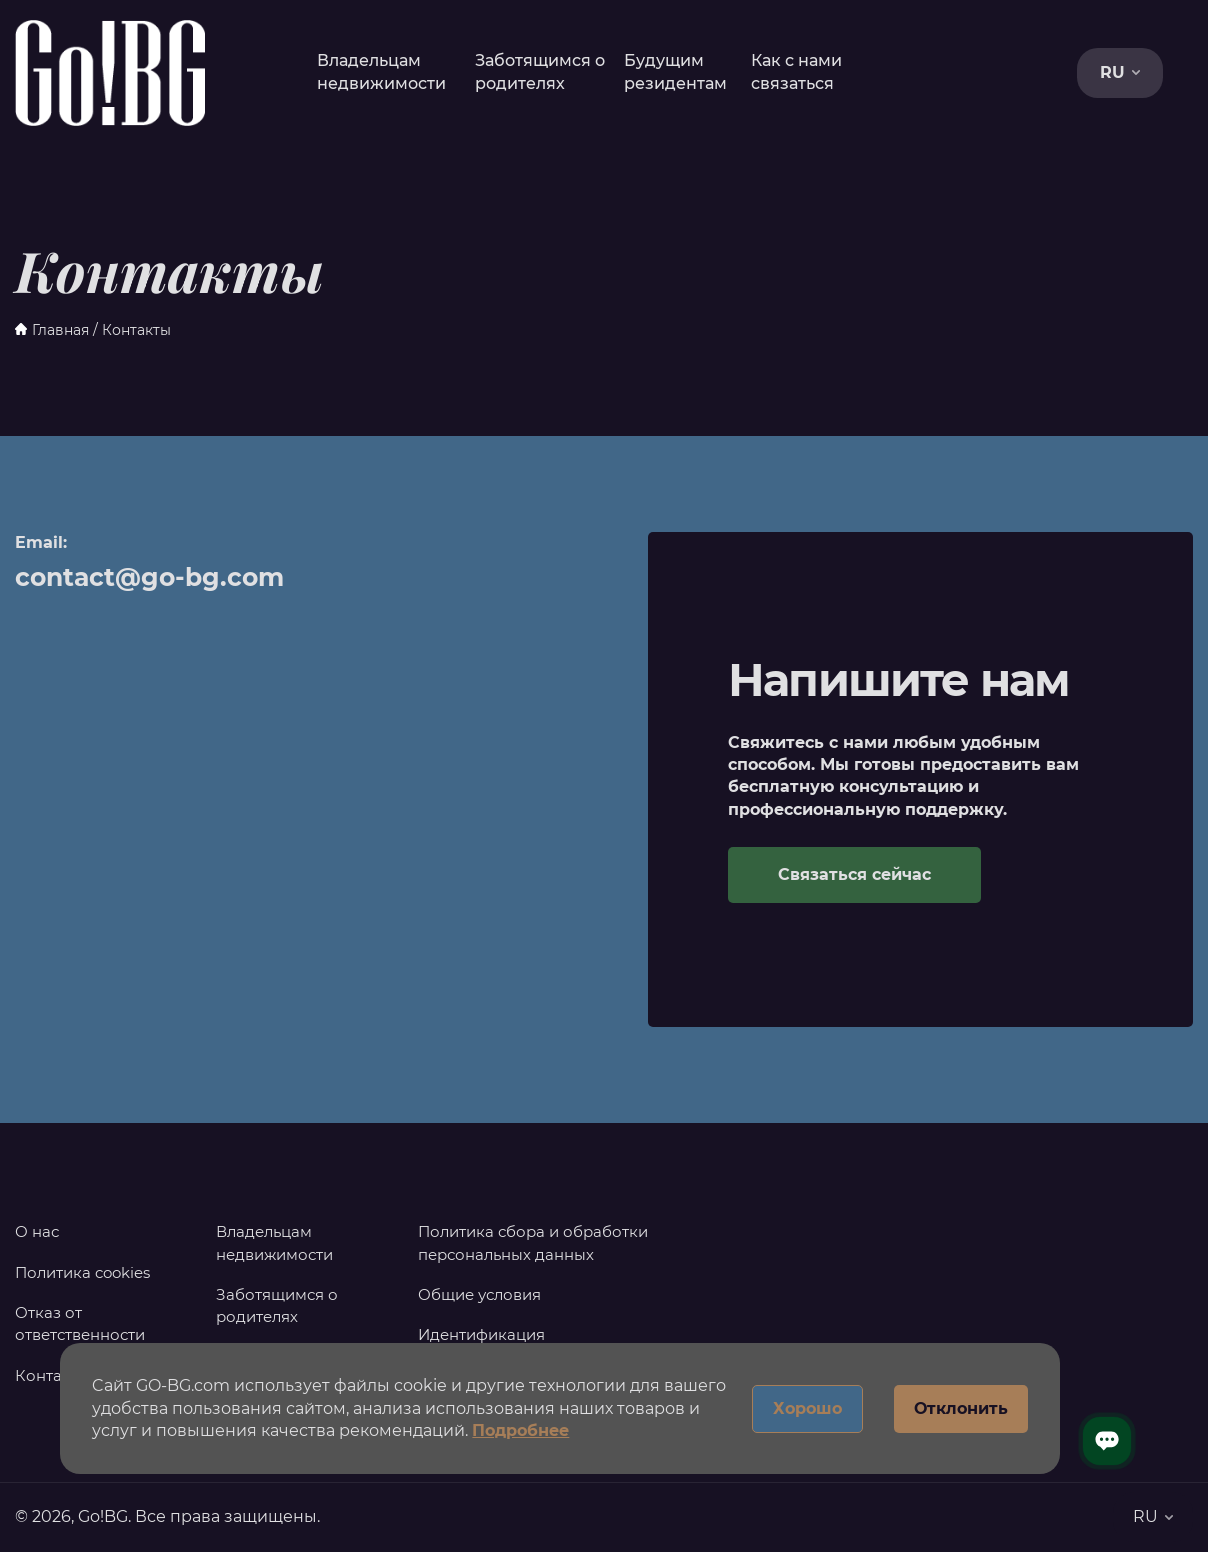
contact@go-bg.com (149, 577)
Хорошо (807, 1408)
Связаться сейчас (854, 874)
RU (1120, 72)
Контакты (52, 1375)
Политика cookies (82, 1272)
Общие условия (479, 1294)
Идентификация (481, 1334)
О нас (37, 1231)
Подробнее (520, 1430)
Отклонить (961, 1408)
